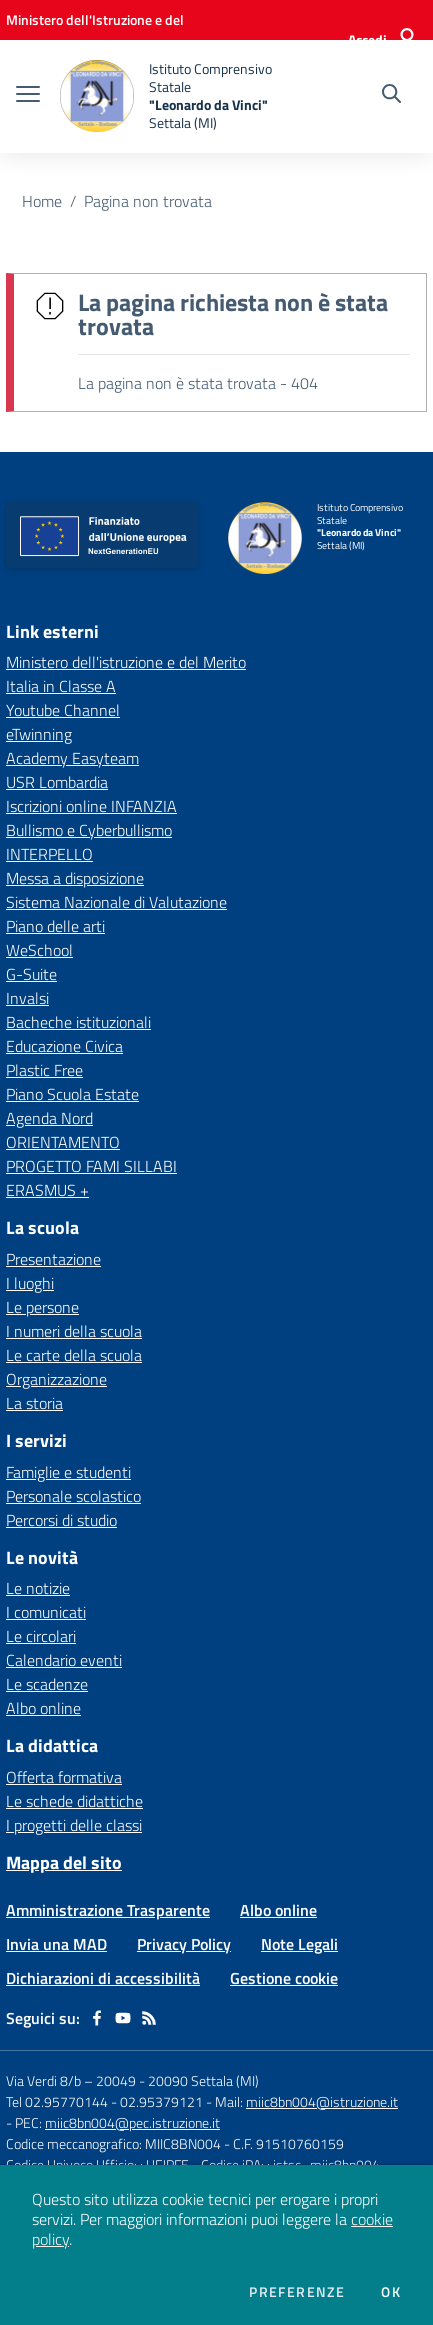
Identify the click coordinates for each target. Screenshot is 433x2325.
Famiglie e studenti (68, 1472)
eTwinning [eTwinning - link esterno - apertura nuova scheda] (39, 734)
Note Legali (299, 1944)
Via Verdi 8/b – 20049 (72, 2080)
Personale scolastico (73, 1496)
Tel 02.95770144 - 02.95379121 (106, 2101)
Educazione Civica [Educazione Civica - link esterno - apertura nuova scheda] (64, 1046)
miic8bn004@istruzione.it (322, 2101)
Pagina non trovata (148, 201)
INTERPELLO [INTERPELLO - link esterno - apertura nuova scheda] (49, 854)
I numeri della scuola (74, 1331)
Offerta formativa (64, 1777)
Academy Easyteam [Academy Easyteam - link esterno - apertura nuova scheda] (72, 758)
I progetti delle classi (74, 1825)
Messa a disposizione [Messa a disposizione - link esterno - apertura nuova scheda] (75, 878)
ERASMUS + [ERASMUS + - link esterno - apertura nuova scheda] (47, 1190)
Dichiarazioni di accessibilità (103, 1978)
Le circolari (41, 1636)
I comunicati (46, 1612)
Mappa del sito (64, 1862)
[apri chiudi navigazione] (28, 96)
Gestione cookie (284, 1978)
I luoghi (30, 1283)
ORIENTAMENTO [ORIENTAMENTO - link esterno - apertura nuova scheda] (63, 1142)
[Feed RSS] (149, 2018)
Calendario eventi (64, 1660)
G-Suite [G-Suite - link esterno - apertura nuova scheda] (31, 974)
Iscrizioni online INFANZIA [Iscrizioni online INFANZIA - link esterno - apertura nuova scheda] (91, 806)
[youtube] (123, 2018)
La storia (34, 1403)
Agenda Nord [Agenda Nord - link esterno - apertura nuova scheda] (49, 1118)
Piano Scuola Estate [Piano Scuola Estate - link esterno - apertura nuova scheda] (72, 1094)
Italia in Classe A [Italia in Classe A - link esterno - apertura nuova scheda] (61, 686)
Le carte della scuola (74, 1355)
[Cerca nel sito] (391, 96)
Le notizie (38, 1588)
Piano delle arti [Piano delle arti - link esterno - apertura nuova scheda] (55, 926)
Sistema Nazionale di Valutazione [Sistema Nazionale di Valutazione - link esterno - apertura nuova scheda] (116, 902)
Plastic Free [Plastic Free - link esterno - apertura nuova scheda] (44, 1070)
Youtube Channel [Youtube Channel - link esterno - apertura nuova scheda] (63, 710)
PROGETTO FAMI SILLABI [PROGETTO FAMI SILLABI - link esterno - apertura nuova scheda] (91, 1166)
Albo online (43, 1708)
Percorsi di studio (61, 1520)
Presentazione (53, 1259)
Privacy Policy (184, 1944)
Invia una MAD (56, 1944)
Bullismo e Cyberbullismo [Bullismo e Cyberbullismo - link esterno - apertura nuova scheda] (89, 830)
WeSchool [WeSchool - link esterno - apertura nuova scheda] (39, 950)
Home (42, 201)
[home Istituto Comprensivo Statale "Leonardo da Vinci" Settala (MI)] (171, 96)
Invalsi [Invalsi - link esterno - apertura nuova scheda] (27, 998)
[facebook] (97, 2018)
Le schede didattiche (74, 1801)
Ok (391, 2292)
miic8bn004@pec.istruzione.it (132, 2122)
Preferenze (297, 2292)
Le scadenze (47, 1684)
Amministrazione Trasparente (108, 1910)
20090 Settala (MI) (203, 2080)
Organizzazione (56, 1379)
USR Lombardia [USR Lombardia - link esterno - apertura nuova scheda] (57, 782)
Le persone (42, 1307)
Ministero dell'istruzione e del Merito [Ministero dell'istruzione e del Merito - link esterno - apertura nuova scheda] (126, 662)
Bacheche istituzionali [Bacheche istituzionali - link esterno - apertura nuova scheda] (78, 1022)
